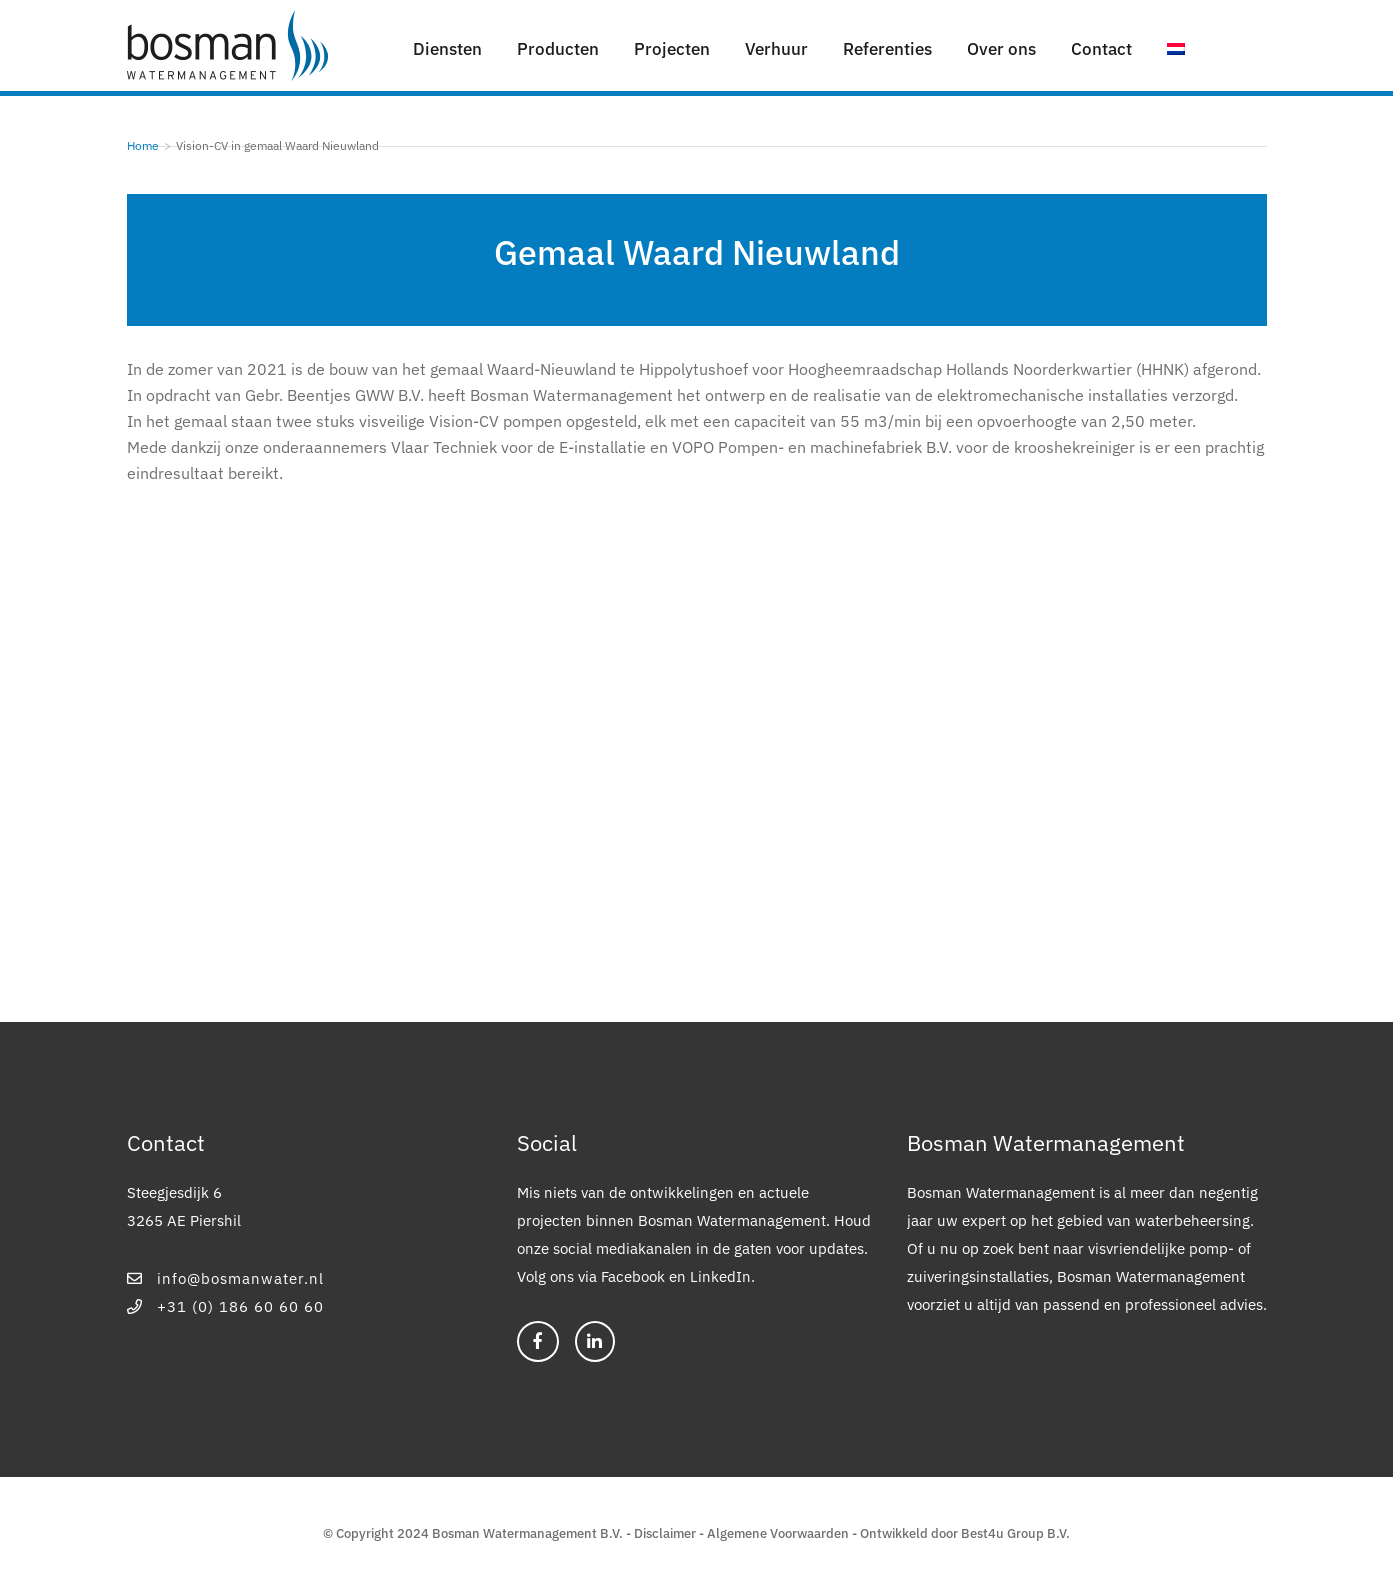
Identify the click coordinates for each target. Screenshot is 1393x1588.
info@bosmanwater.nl (226, 1278)
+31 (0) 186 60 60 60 (226, 1306)
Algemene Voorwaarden (778, 1533)
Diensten (447, 49)
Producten (558, 49)
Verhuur (776, 49)
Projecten (672, 49)
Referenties (887, 49)
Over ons (1001, 49)
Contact (1101, 49)
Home (143, 145)
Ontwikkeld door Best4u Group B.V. (965, 1533)
